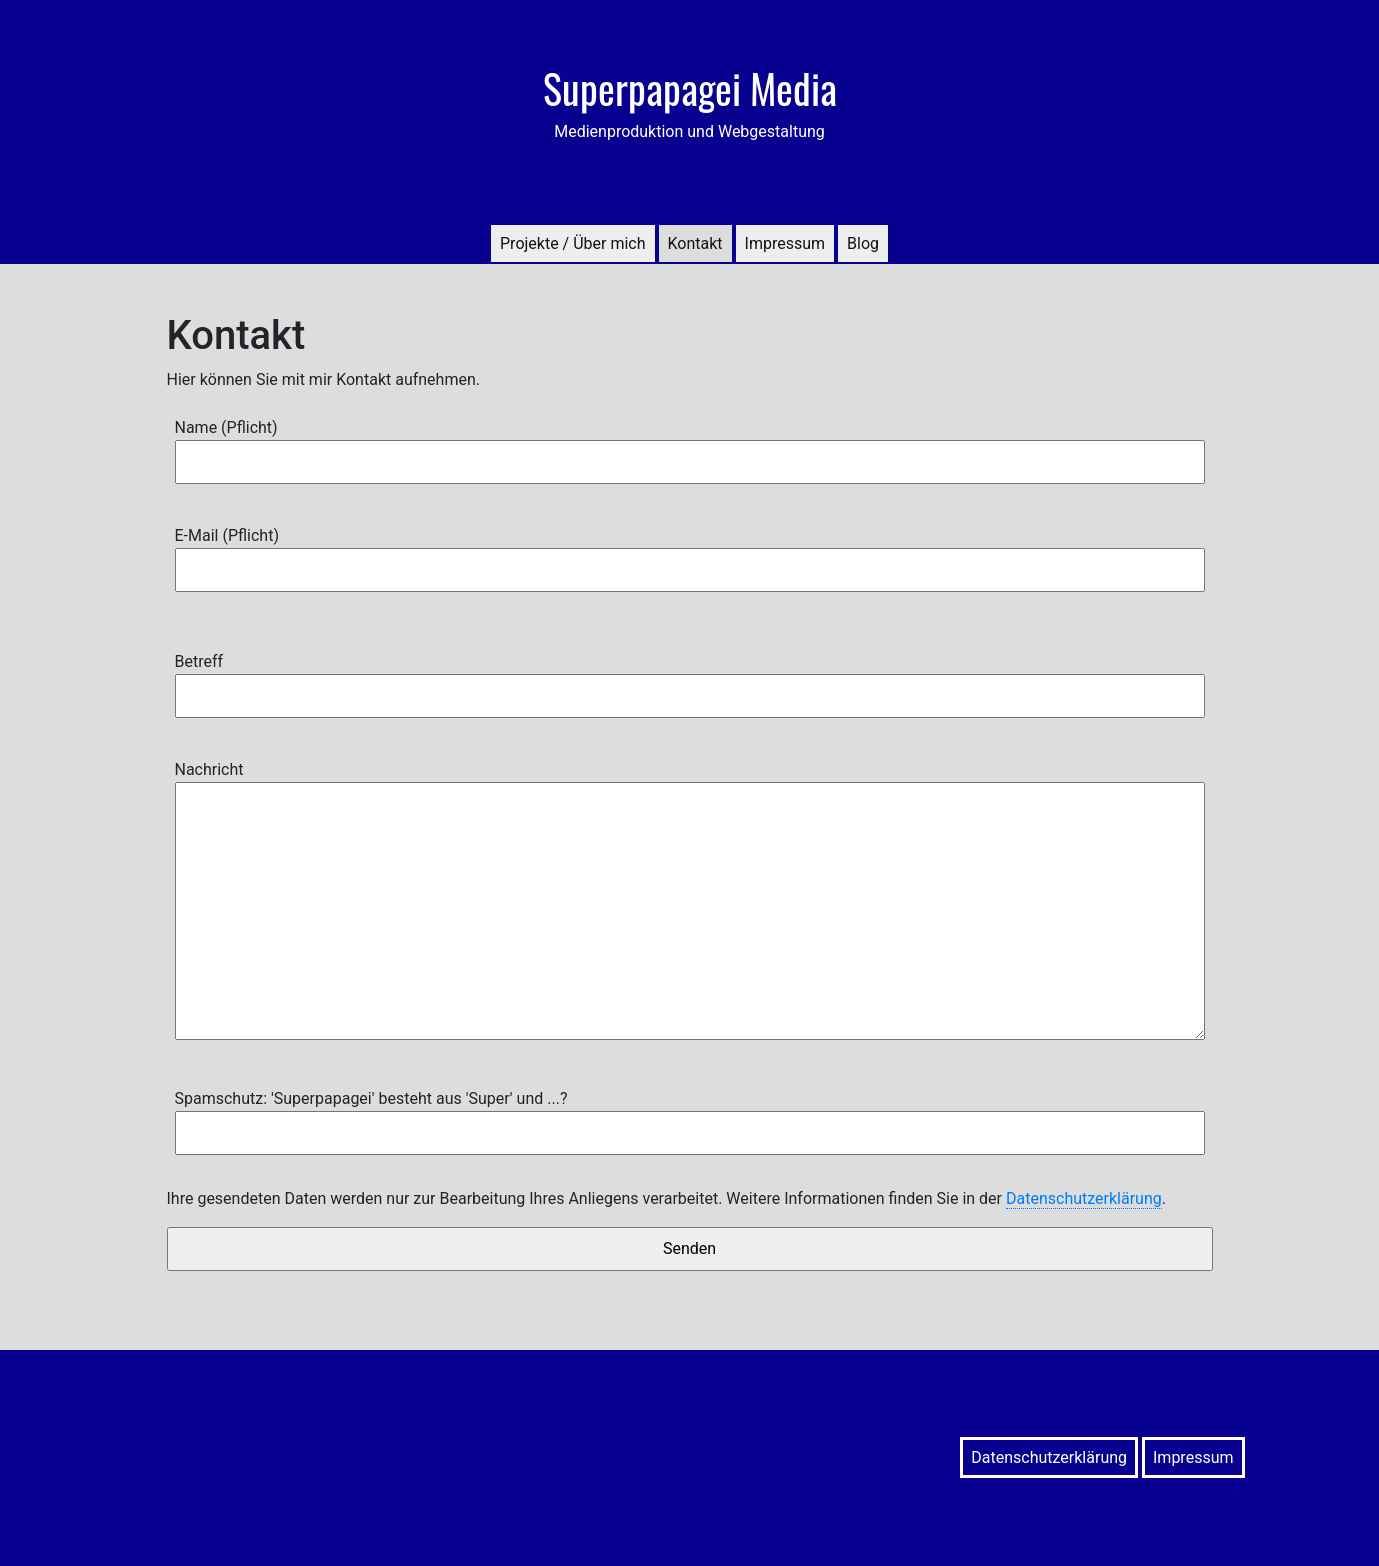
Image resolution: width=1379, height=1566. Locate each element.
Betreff (690, 678)
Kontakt (695, 243)
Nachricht (690, 902)
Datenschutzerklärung (1084, 1198)
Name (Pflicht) (690, 444)
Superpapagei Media (690, 88)
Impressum (785, 243)
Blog (863, 243)
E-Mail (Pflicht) (690, 552)
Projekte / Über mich (573, 243)
